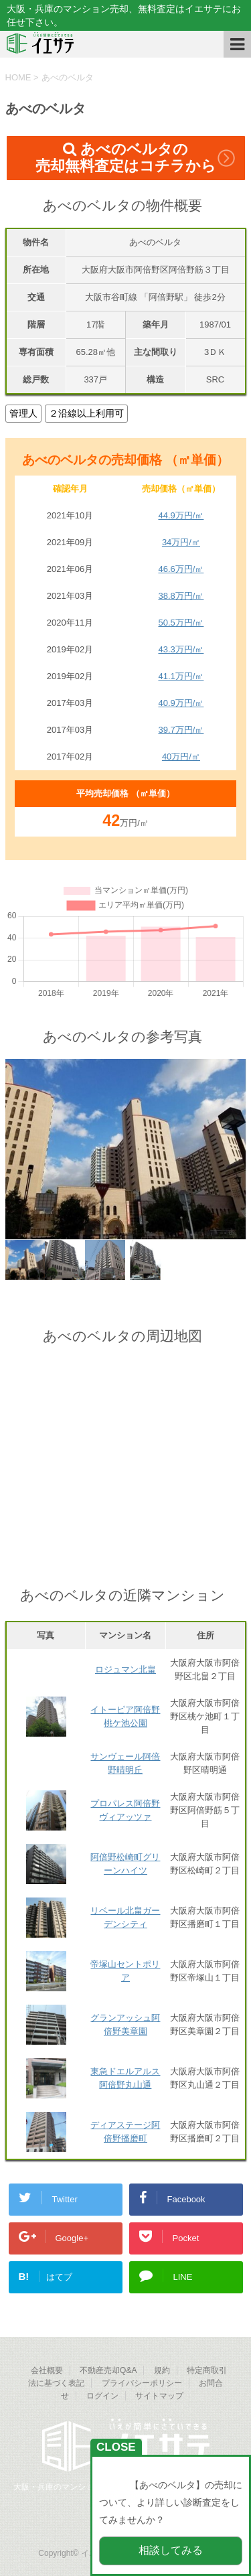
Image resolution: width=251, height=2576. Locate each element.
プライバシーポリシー (142, 2383)
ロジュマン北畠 (125, 1669)
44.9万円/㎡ (180, 515)
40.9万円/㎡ (180, 703)
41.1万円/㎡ (180, 676)
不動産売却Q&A (108, 2370)
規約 (162, 2370)
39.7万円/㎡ (180, 730)
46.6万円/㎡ (180, 569)
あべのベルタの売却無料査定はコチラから (125, 157)
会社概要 (47, 2370)
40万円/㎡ (181, 757)
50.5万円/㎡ (180, 623)
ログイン (102, 2396)
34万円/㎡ (181, 542)
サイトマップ (159, 2396)
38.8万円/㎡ (180, 596)
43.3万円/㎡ (180, 649)
